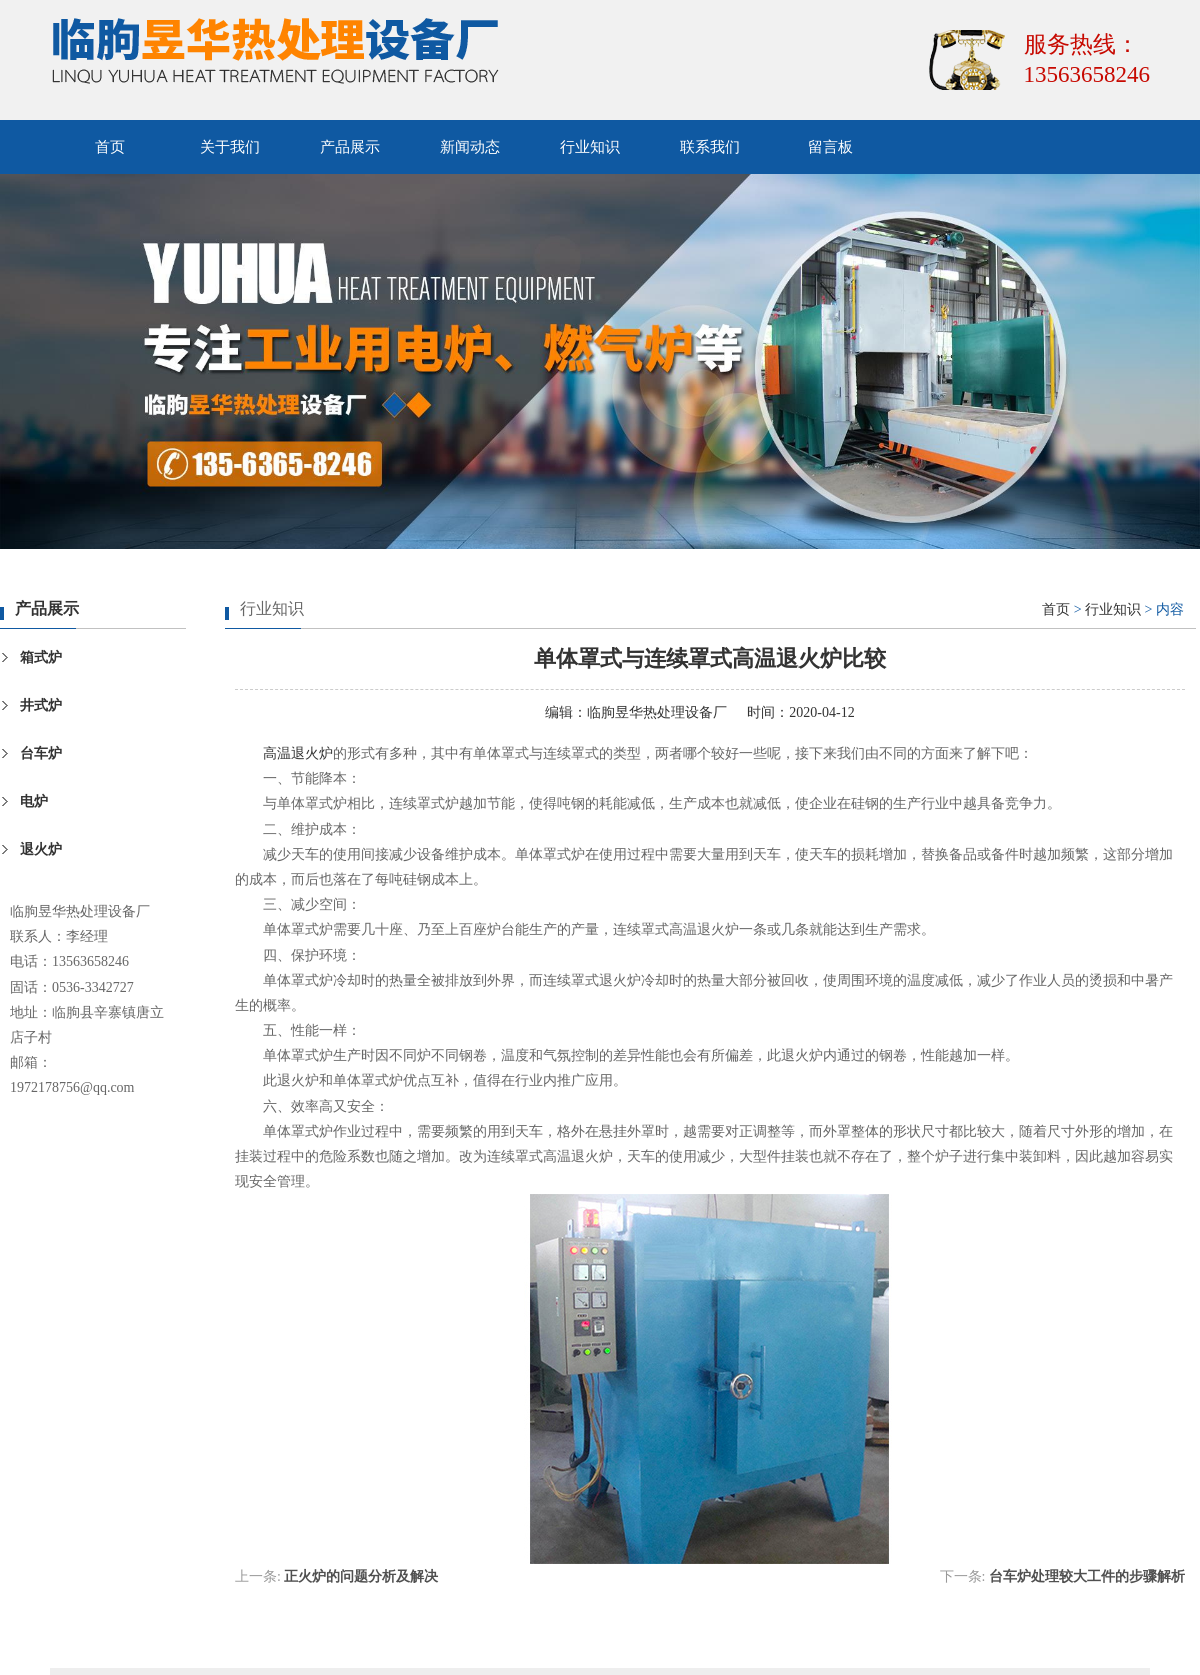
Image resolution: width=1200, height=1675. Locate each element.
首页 (110, 147)
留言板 (830, 147)
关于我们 (230, 147)
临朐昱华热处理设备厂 (657, 712)
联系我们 (710, 147)
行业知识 (590, 147)
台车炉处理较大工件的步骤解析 (1087, 1576)
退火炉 (41, 849)
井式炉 (41, 705)
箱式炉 (41, 657)
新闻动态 (470, 147)
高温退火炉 (298, 753)
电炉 (34, 801)
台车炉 (41, 753)
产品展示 (350, 147)
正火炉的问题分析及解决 (361, 1576)
